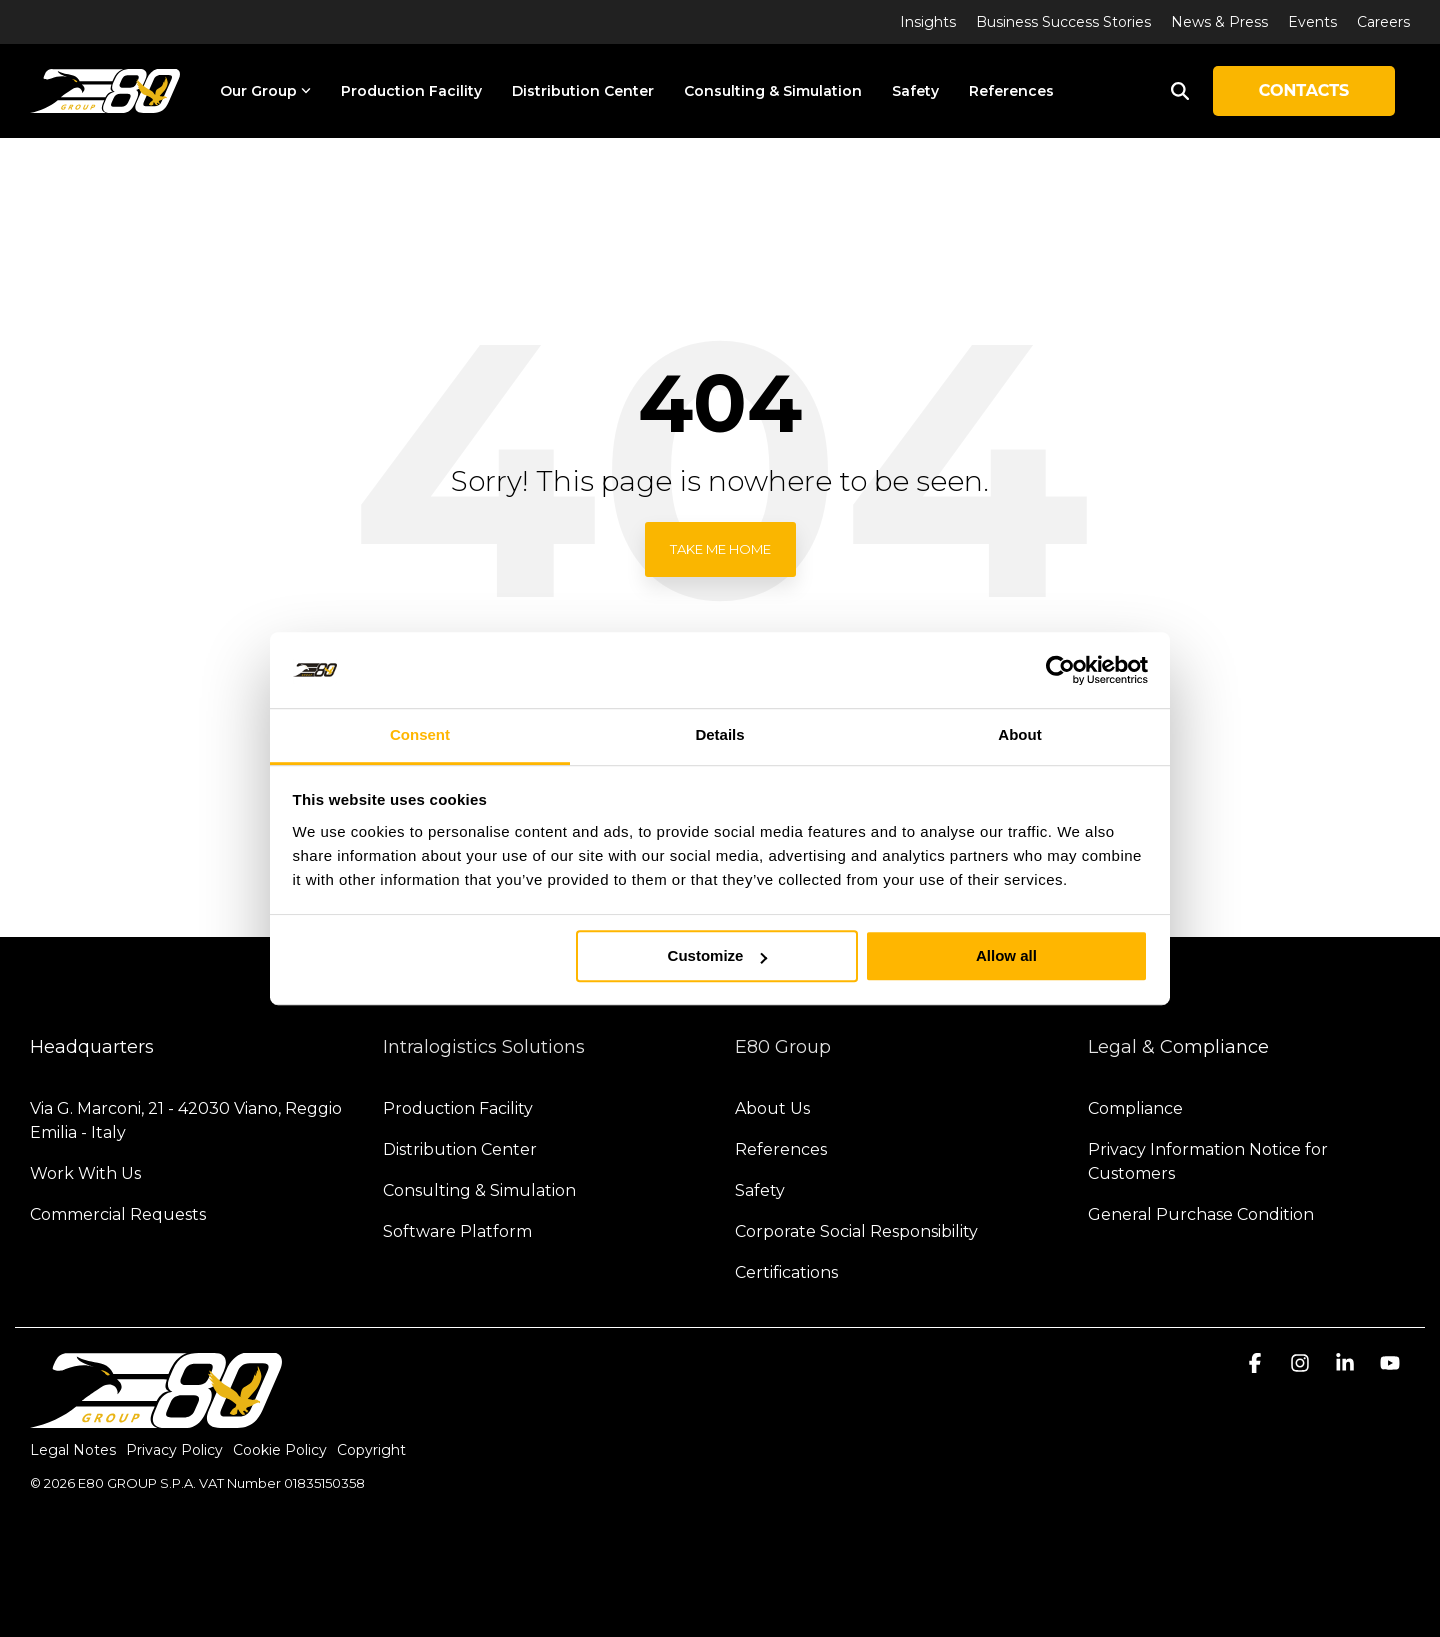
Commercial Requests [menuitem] (118, 1214)
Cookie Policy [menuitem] (280, 1450)
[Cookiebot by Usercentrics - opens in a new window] (1060, 670)
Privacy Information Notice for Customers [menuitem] (1210, 1161)
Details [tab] (719, 735)
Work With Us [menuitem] (85, 1173)
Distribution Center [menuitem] (460, 1149)
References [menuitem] (781, 1149)
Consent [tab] (420, 735)
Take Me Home (720, 549)
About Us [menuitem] (772, 1108)
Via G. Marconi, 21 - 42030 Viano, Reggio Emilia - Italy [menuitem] (188, 1120)
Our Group (265, 91)
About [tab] (1019, 735)
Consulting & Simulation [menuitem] (479, 1190)
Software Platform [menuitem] (457, 1231)
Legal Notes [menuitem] (73, 1450)
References (1011, 91)
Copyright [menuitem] (371, 1450)
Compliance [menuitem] (1135, 1108)
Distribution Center (583, 91)
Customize (718, 956)
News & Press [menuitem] (1219, 22)
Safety (915, 91)
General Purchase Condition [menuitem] (1201, 1214)
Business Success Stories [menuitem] (1063, 22)
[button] (1257, 1364)
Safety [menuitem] (760, 1190)
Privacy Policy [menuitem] (174, 1450)
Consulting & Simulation (773, 91)
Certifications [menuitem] (786, 1272)
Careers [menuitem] (1383, 22)
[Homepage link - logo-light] (156, 1418)
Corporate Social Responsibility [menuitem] (856, 1231)
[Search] (1180, 91)
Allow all (1006, 956)
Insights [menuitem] (928, 22)
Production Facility (411, 91)
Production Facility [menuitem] (458, 1108)
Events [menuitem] (1312, 22)
